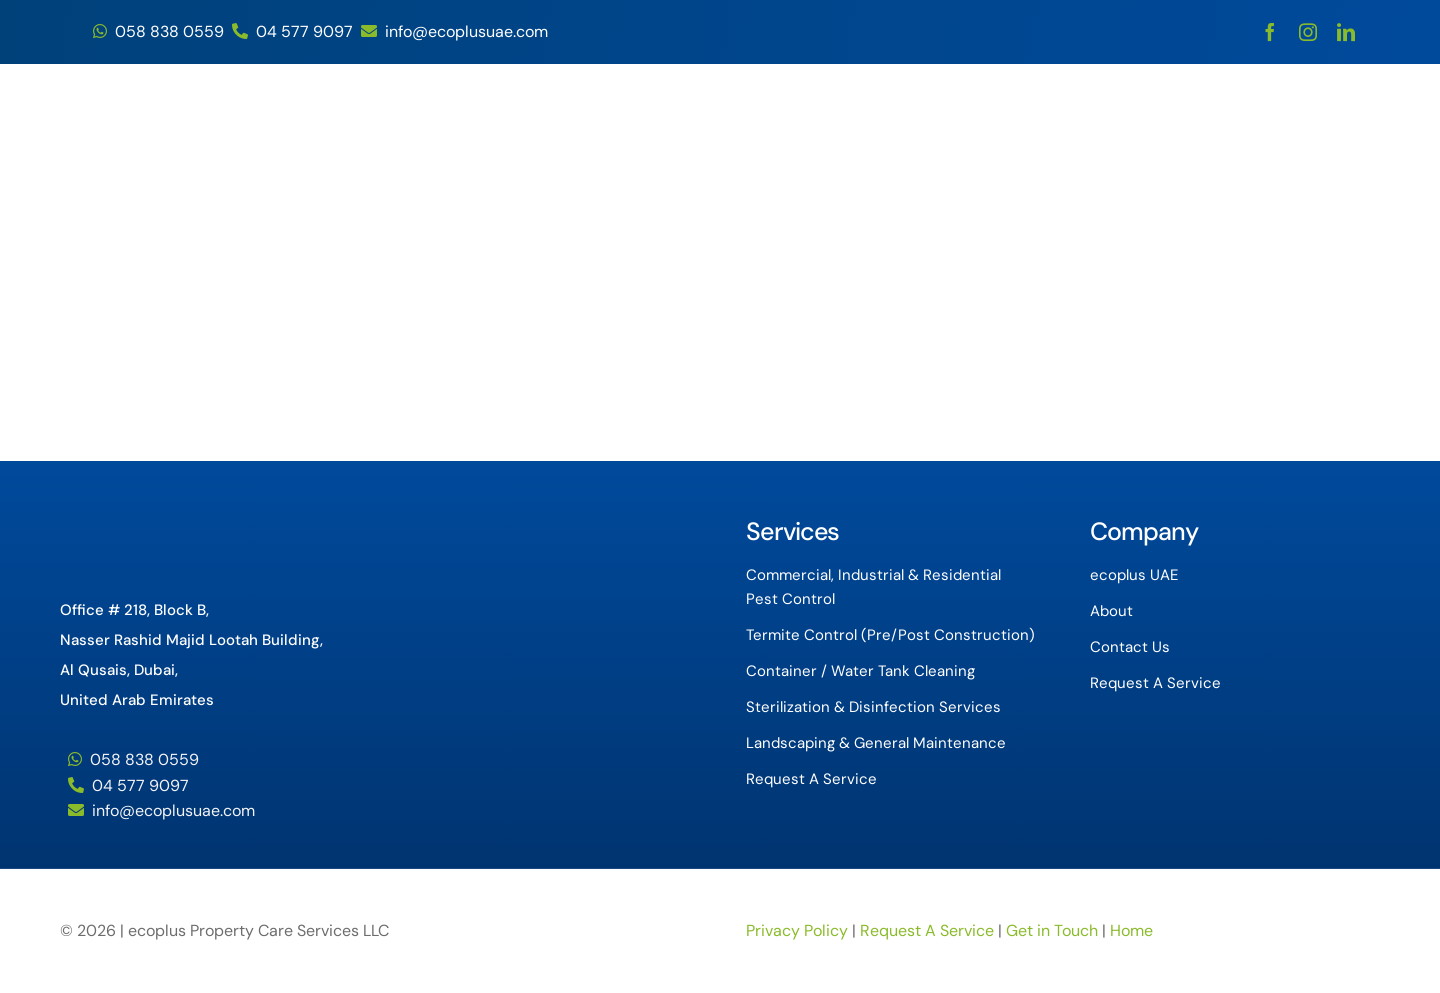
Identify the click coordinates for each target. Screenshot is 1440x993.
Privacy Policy (797, 930)
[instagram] (1308, 32)
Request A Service (927, 930)
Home (1131, 930)
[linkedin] (1346, 32)
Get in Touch (1054, 930)
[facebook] (1270, 32)
